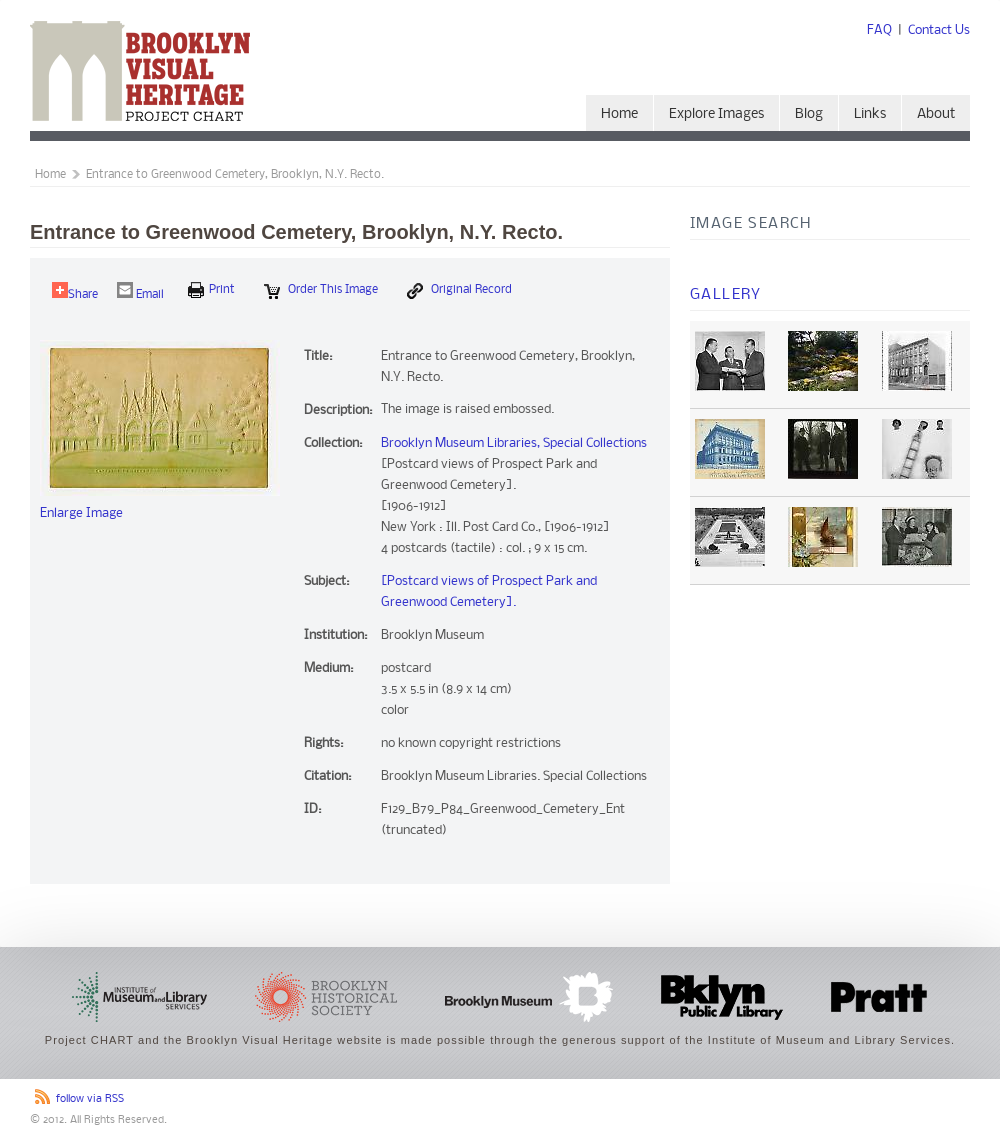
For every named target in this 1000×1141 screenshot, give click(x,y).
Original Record (459, 291)
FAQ (879, 30)
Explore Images (716, 114)
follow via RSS (90, 1099)
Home (619, 114)
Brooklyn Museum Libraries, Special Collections (514, 443)
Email (140, 291)
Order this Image (321, 291)
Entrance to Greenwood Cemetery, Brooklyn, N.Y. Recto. (235, 175)
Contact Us (939, 30)
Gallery (726, 295)
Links (870, 114)
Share (75, 291)
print (211, 290)
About (936, 114)
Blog (809, 114)
